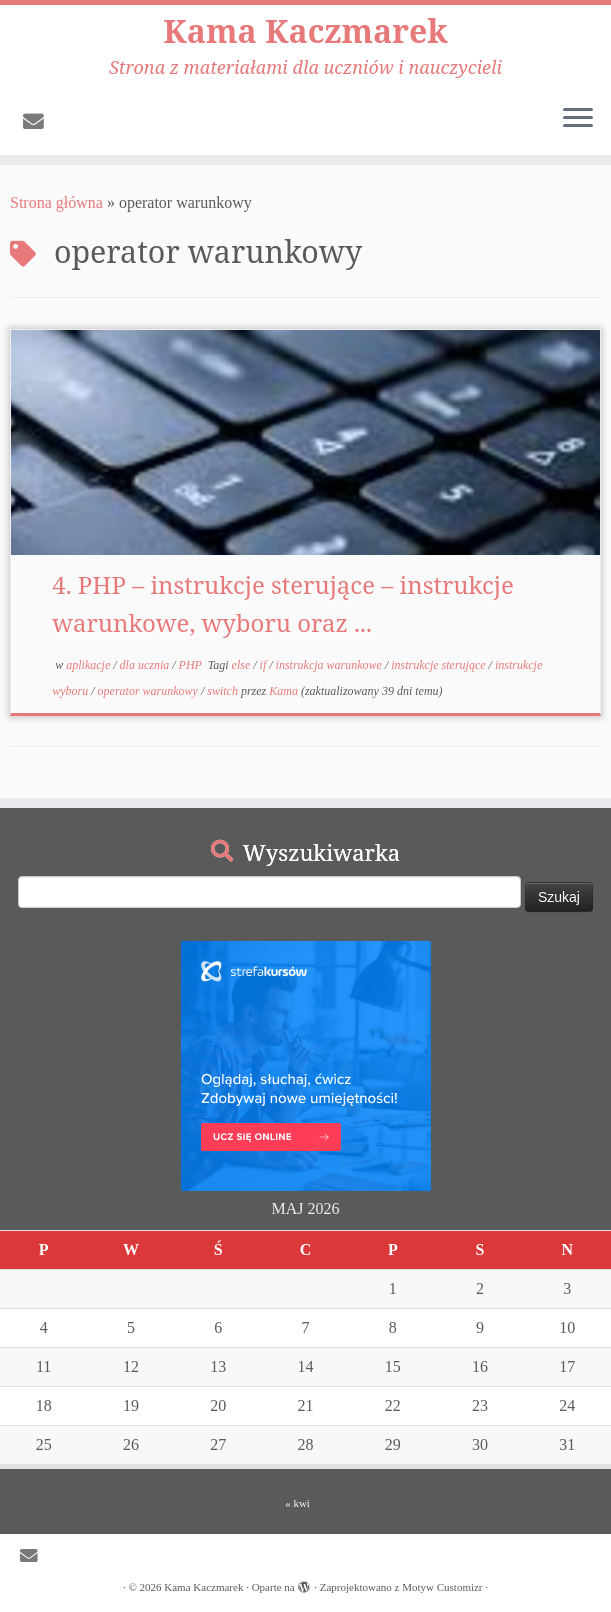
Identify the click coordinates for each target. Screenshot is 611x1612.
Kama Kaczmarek (305, 31)
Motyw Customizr (442, 1587)
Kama (283, 691)
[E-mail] (40, 121)
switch (224, 691)
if (265, 665)
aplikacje (89, 665)
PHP (192, 665)
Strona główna (56, 202)
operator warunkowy (149, 691)
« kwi (297, 1503)
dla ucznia (146, 665)
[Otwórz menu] (578, 119)
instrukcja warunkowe (330, 665)
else (243, 665)
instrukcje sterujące (439, 665)
